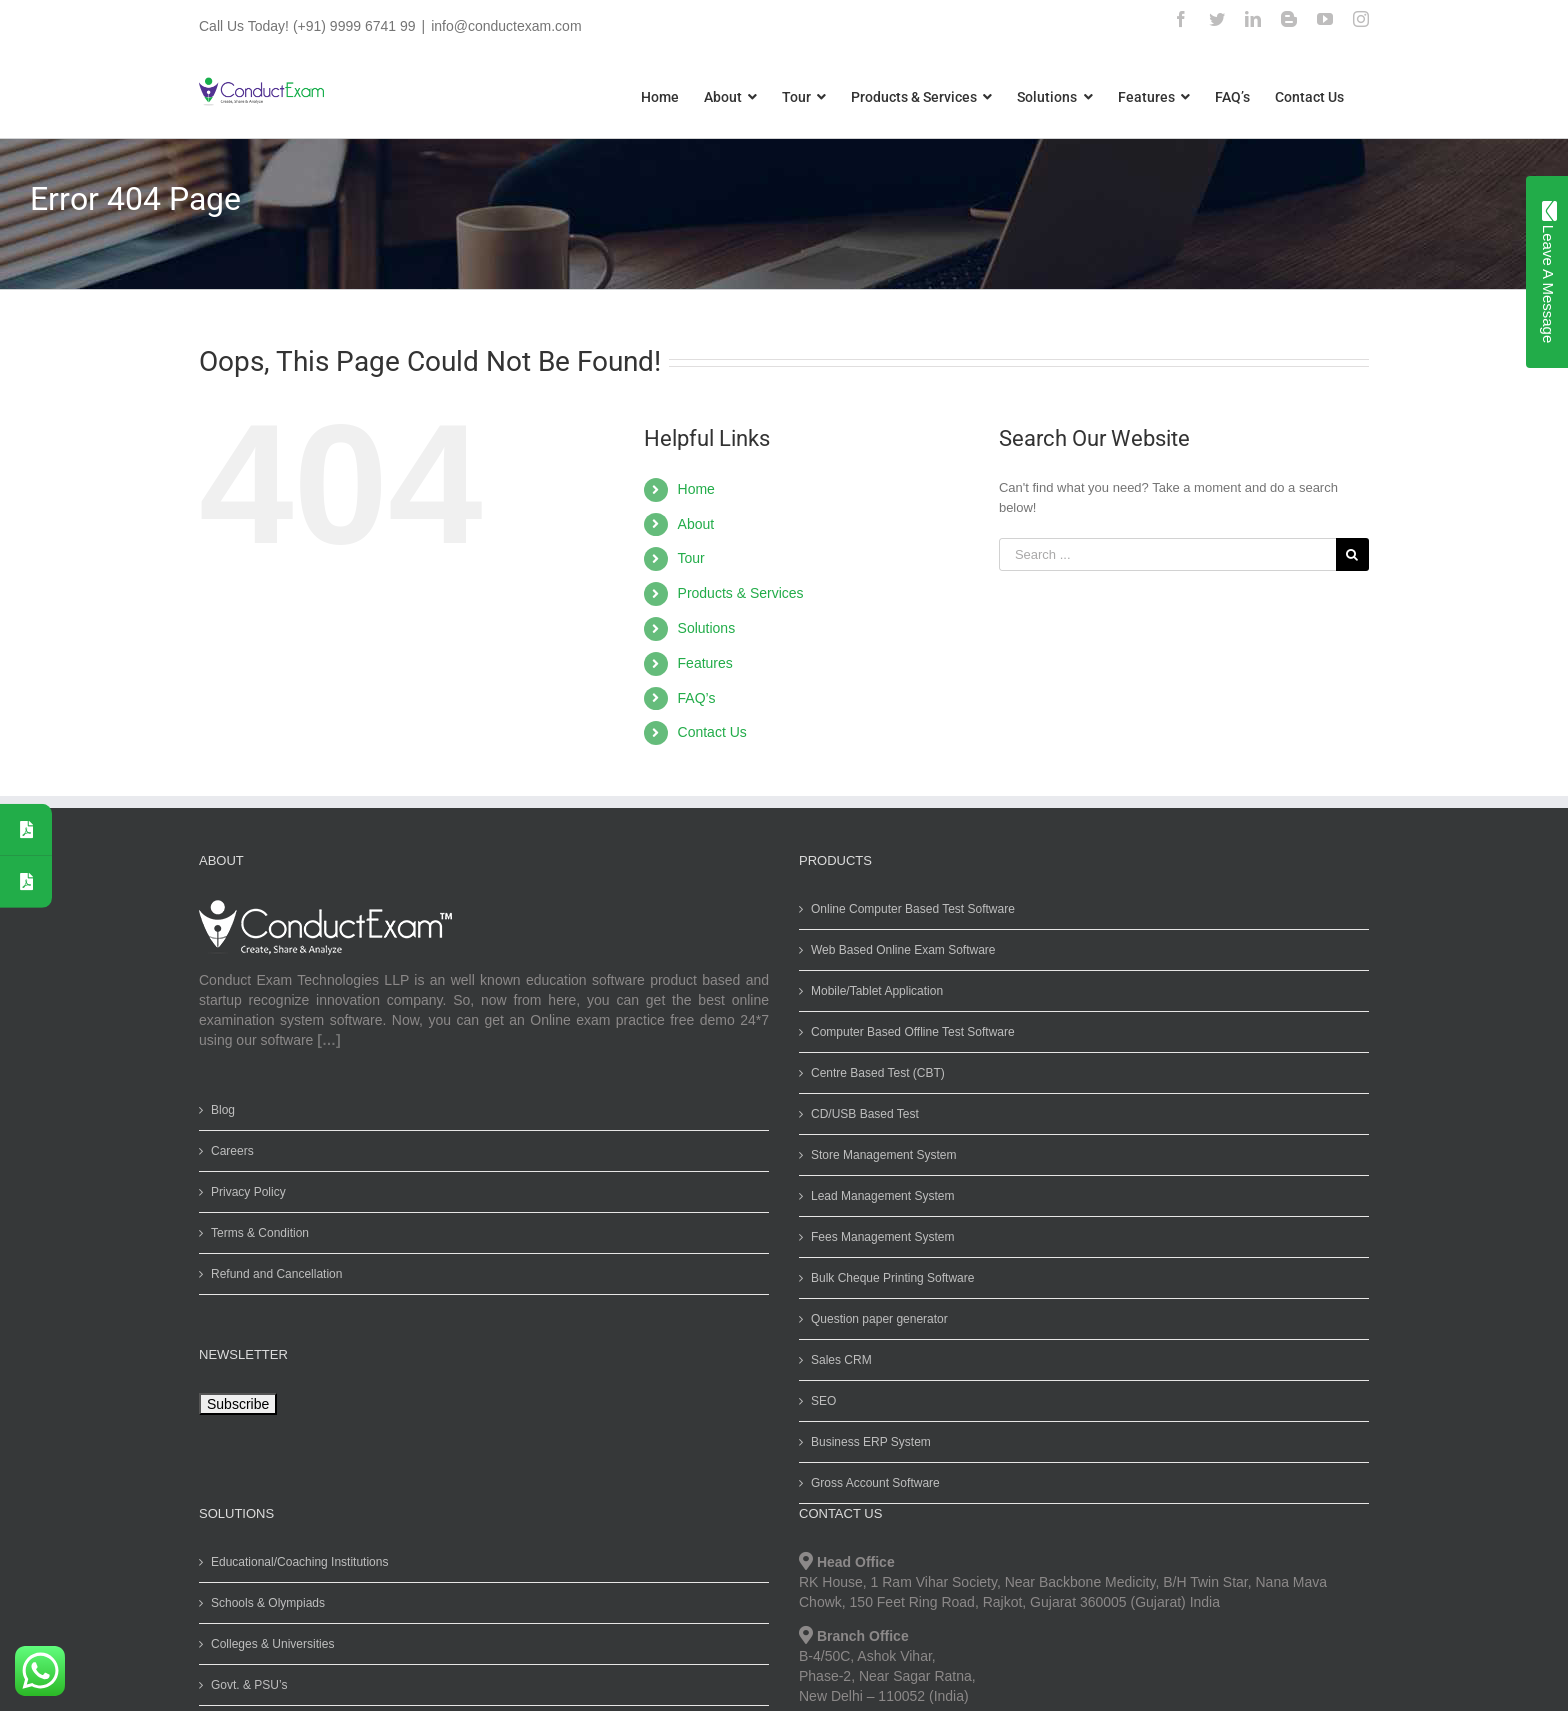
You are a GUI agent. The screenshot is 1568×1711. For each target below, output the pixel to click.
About (691, 524)
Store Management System (879, 1155)
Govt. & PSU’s (245, 1685)
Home (691, 489)
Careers (228, 1151)
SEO (819, 1401)
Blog (219, 1110)
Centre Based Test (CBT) (874, 1073)
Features (700, 663)
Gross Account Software (871, 1483)
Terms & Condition (256, 1233)
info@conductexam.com (502, 26)
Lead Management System (878, 1196)
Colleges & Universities (268, 1644)
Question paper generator (875, 1319)
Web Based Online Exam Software (899, 950)
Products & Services (736, 593)
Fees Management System (878, 1237)
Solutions (702, 628)
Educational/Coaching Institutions (295, 1562)
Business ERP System (867, 1442)
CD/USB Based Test (861, 1114)
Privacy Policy (244, 1192)
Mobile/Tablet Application (873, 991)
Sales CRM (837, 1360)
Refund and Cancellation (272, 1274)
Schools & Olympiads (264, 1603)
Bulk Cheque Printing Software (888, 1278)
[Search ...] (1162, 554)
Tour (686, 558)
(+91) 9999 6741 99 (349, 26)
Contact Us (707, 732)
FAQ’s (692, 698)
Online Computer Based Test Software (909, 909)
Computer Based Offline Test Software (909, 1032)
